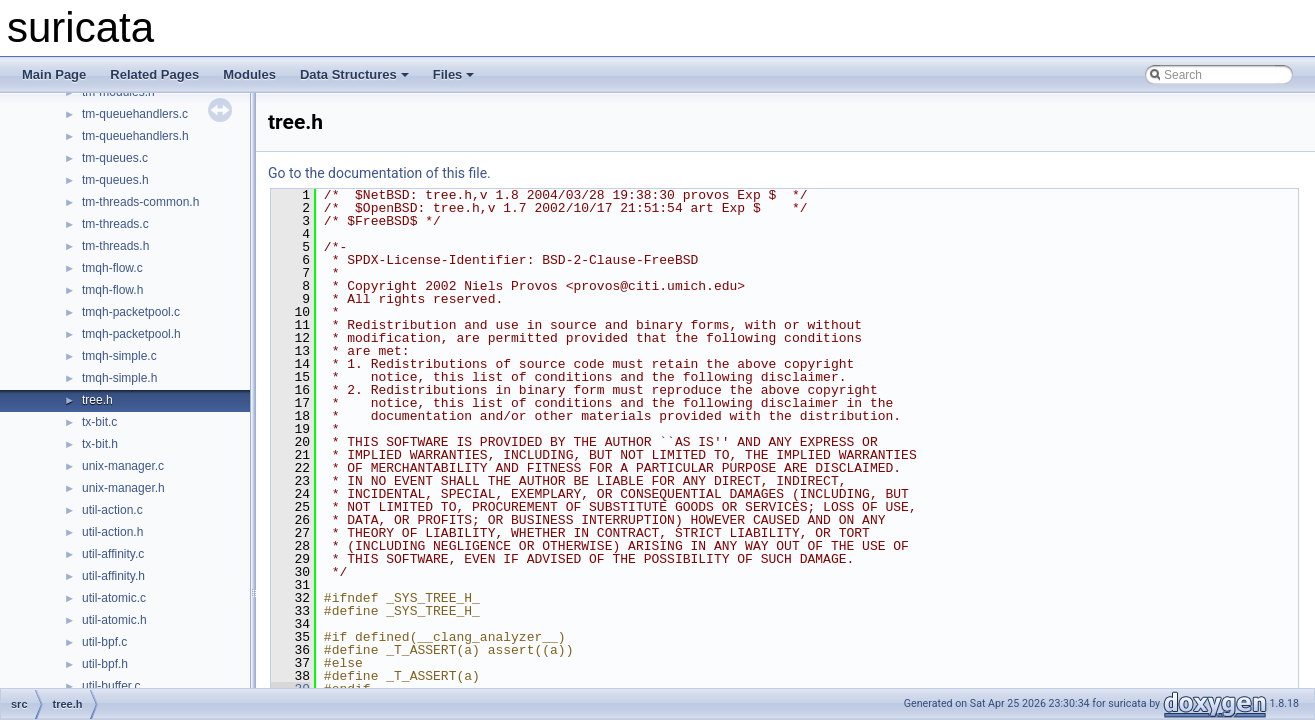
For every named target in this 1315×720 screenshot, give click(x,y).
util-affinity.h (113, 576)
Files (454, 74)
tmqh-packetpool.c (131, 312)
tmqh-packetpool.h (131, 334)
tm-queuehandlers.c (135, 114)
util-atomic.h (114, 620)
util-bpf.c (104, 642)
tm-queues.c (115, 158)
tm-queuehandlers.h (135, 136)
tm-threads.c (115, 224)
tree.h (97, 400)
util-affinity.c (113, 554)
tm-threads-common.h (140, 202)
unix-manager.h (123, 488)
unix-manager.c (123, 466)
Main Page (54, 74)
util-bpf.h (105, 664)
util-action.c (112, 510)
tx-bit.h (100, 444)
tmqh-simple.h (119, 378)
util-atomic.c (114, 598)
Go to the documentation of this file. (379, 173)
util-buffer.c (111, 686)
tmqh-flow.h (112, 290)
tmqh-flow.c (112, 268)
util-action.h (112, 532)
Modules (249, 74)
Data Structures (354, 74)
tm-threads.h (115, 246)
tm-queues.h (115, 180)
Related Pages (154, 74)
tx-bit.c (99, 422)
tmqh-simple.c (119, 356)
